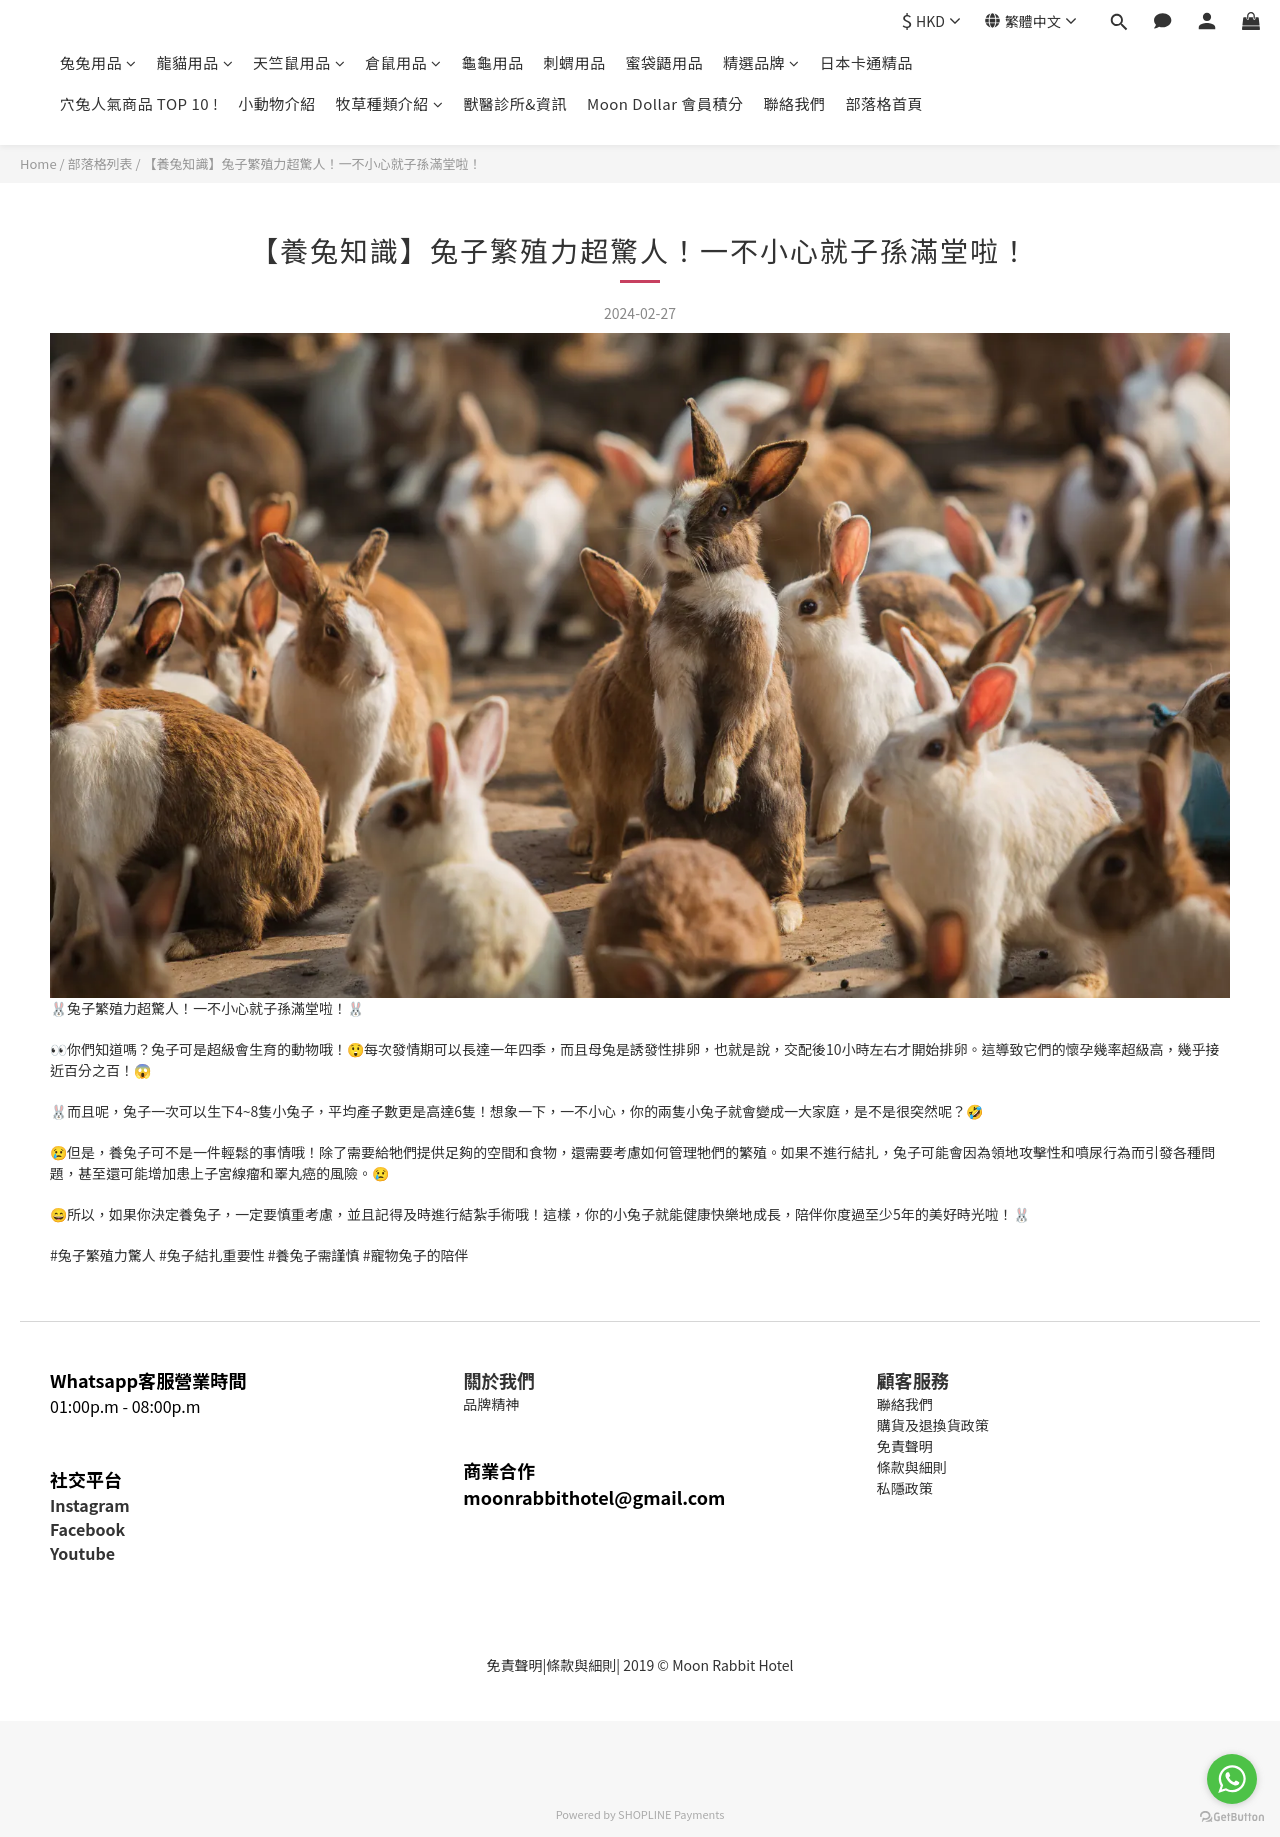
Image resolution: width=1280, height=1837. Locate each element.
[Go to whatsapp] (1232, 1779)
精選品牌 (761, 62)
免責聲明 (514, 1665)
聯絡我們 (794, 103)
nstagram (92, 1505)
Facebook (87, 1529)
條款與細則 (581, 1665)
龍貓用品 (195, 62)
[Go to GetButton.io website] (1232, 1817)
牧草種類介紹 (390, 103)
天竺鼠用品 (299, 62)
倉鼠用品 (403, 62)
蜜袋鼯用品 (665, 62)
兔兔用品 (98, 62)
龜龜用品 (493, 62)
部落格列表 (100, 163)
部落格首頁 (884, 103)
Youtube (82, 1553)
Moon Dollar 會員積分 (665, 103)
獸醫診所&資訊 (515, 103)
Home (38, 163)
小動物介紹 (277, 103)
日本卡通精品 (866, 62)
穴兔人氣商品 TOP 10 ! (139, 103)
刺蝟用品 (575, 62)
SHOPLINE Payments (671, 1814)
